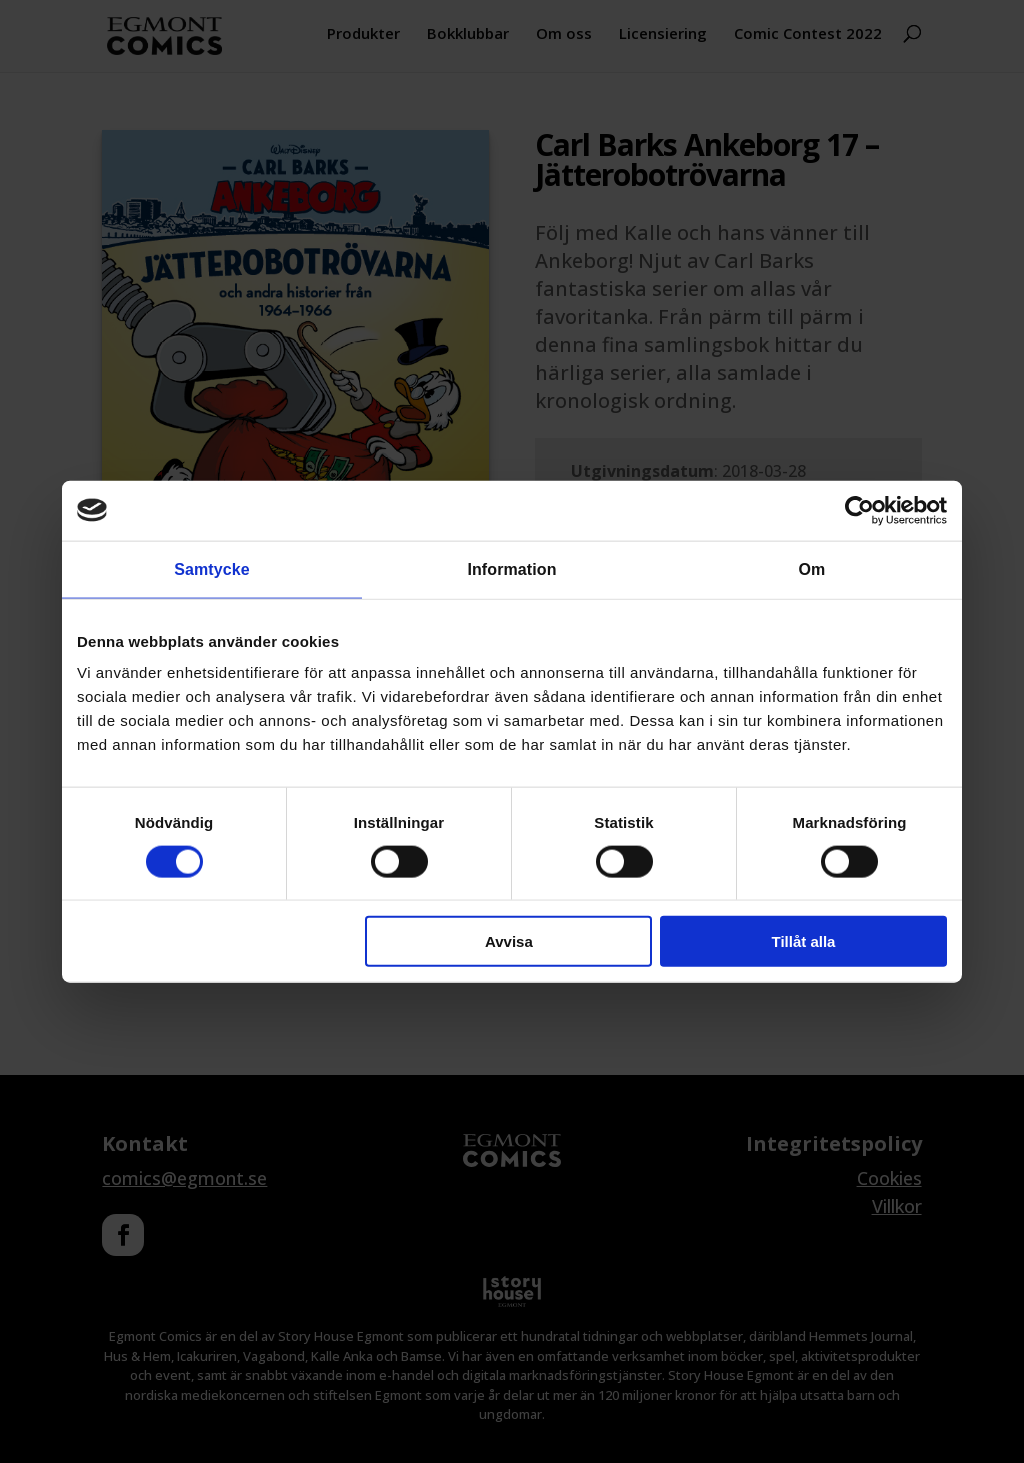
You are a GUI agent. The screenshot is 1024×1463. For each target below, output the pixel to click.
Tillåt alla (803, 941)
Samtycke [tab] (212, 568)
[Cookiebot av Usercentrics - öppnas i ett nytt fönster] (859, 510)
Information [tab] (511, 568)
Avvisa (509, 941)
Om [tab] (812, 568)
